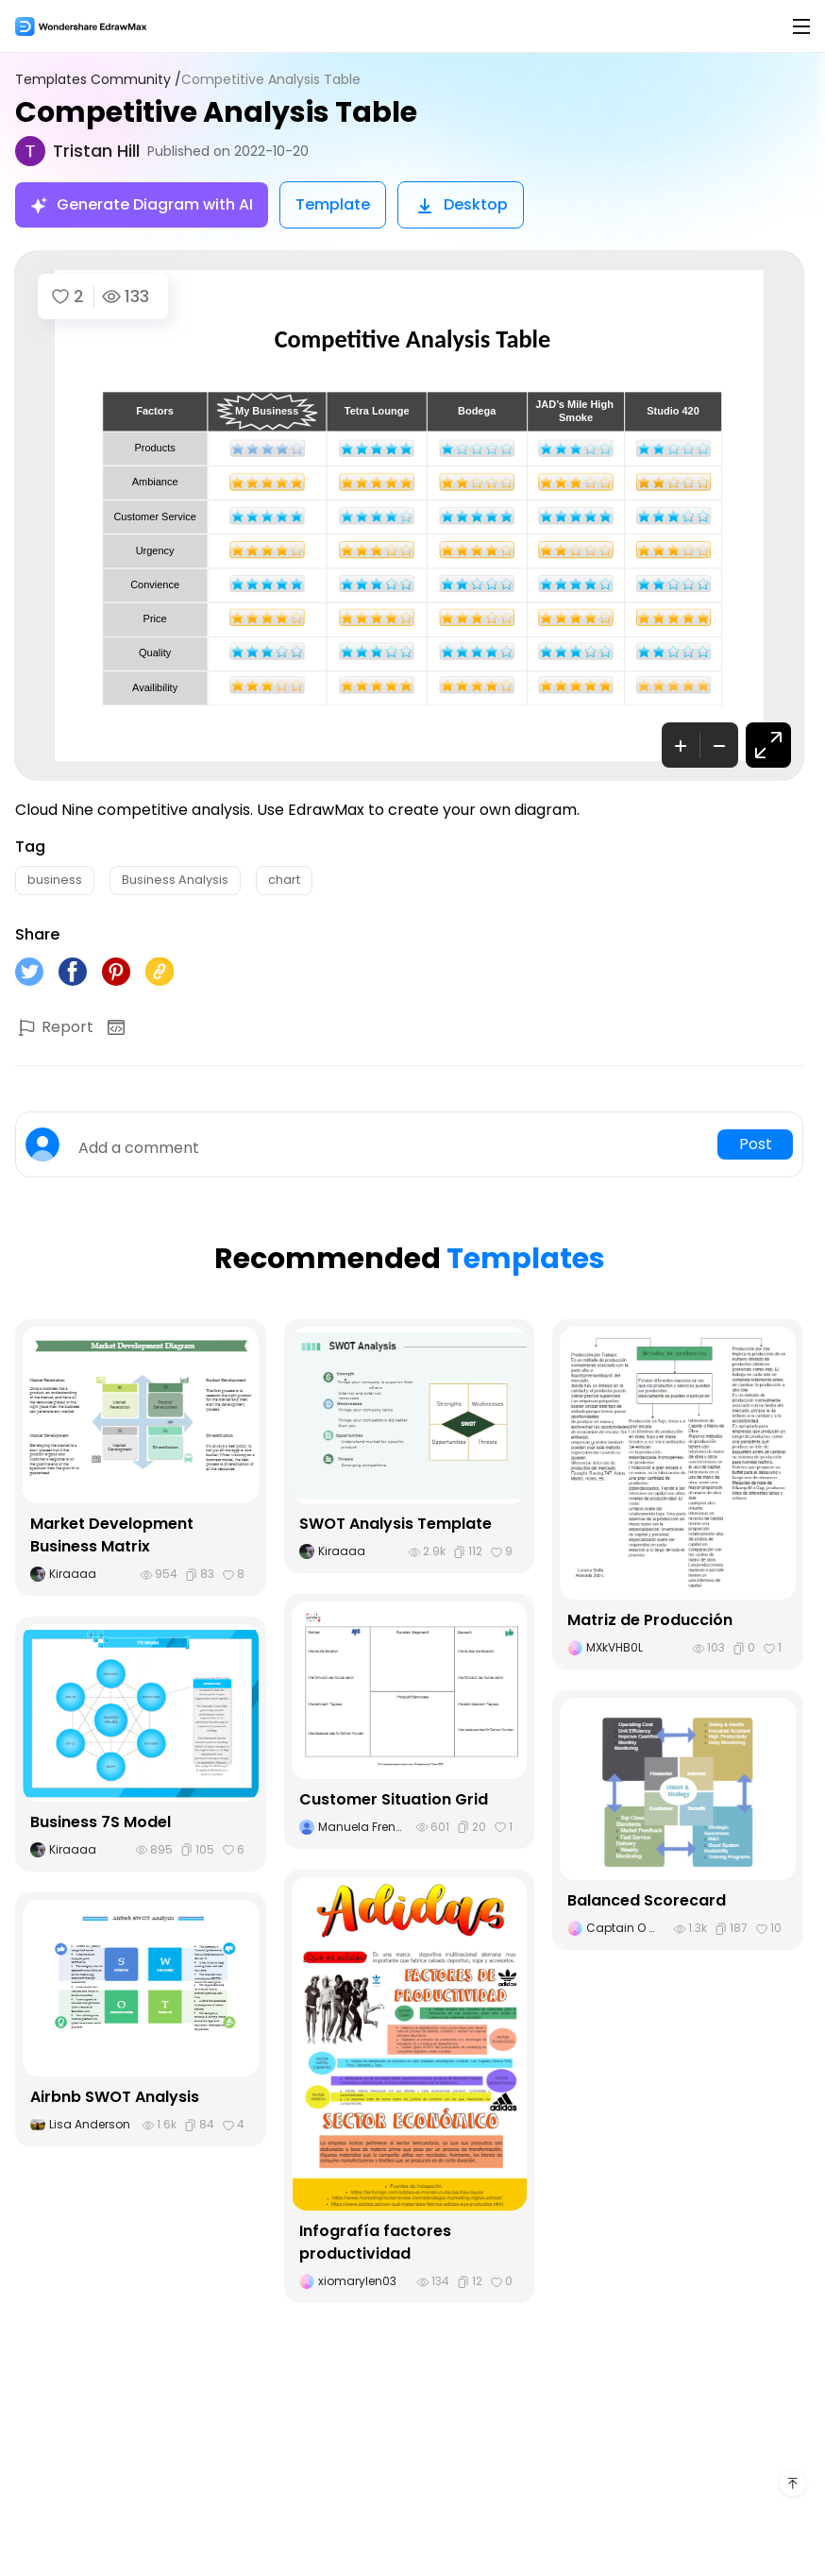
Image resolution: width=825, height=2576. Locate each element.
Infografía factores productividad (375, 2242)
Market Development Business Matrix (112, 1535)
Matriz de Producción (649, 1620)
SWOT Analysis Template (395, 1523)
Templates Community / (98, 80)
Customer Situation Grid (393, 1799)
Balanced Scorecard (646, 1900)
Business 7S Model (100, 1822)
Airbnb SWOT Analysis (114, 2097)
